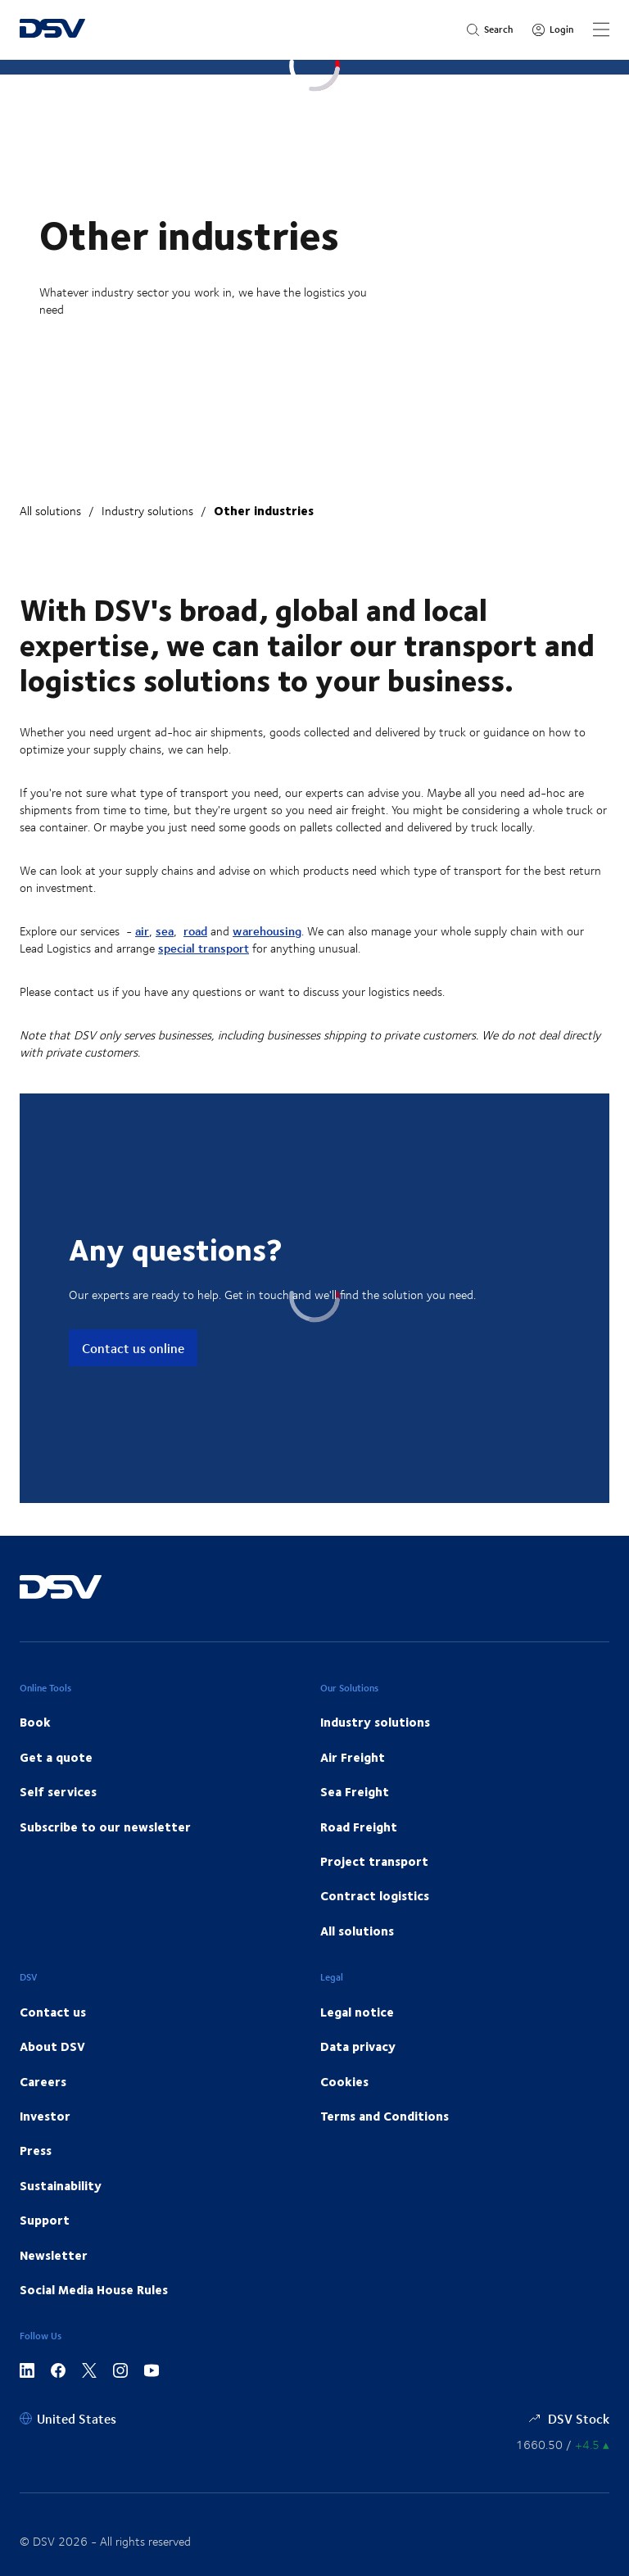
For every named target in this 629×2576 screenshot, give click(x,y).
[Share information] (562, 2444)
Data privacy (358, 2046)
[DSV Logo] (52, 30)
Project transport (374, 1861)
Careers (43, 2081)
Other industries (264, 510)
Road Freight (358, 1826)
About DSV (52, 2046)
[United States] (68, 2418)
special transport (203, 948)
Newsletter (54, 2255)
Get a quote (56, 1757)
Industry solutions (147, 510)
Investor (45, 2116)
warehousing (267, 930)
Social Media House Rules (94, 2289)
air (142, 930)
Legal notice (357, 2011)
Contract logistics (374, 1895)
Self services (58, 1791)
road (195, 930)
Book (35, 1722)
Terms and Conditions (384, 2116)
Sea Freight (354, 1791)
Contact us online (133, 1347)
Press (36, 2150)
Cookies (344, 2081)
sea (165, 930)
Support (45, 2220)
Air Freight (352, 1757)
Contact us (53, 2011)
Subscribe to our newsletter (105, 1826)
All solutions (50, 510)
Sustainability (61, 2185)
